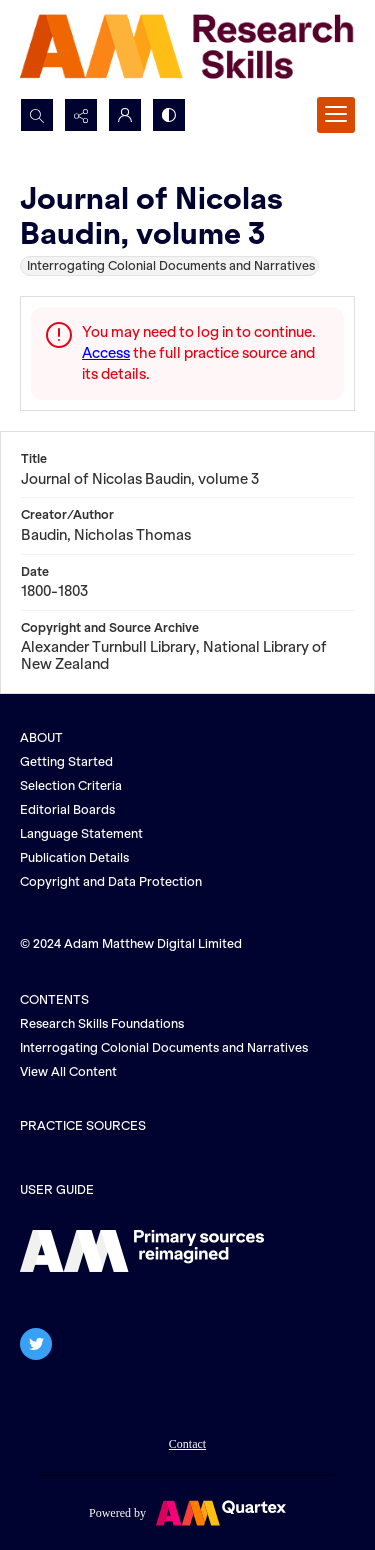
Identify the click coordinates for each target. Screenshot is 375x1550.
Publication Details (74, 857)
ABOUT (41, 737)
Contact (187, 1444)
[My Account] (125, 115)
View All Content (68, 1071)
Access (106, 353)
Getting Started (66, 761)
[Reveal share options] (81, 115)
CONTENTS (54, 999)
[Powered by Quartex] (187, 1512)
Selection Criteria (71, 785)
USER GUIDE (57, 1189)
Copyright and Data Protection (111, 881)
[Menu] (336, 115)
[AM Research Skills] (187, 49)
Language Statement (81, 833)
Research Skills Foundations (102, 1023)
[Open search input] (37, 115)
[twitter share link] (36, 1344)
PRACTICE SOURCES (83, 1125)
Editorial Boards (67, 809)
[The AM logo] (142, 1251)
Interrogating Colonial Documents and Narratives (164, 1047)
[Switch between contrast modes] (169, 115)
